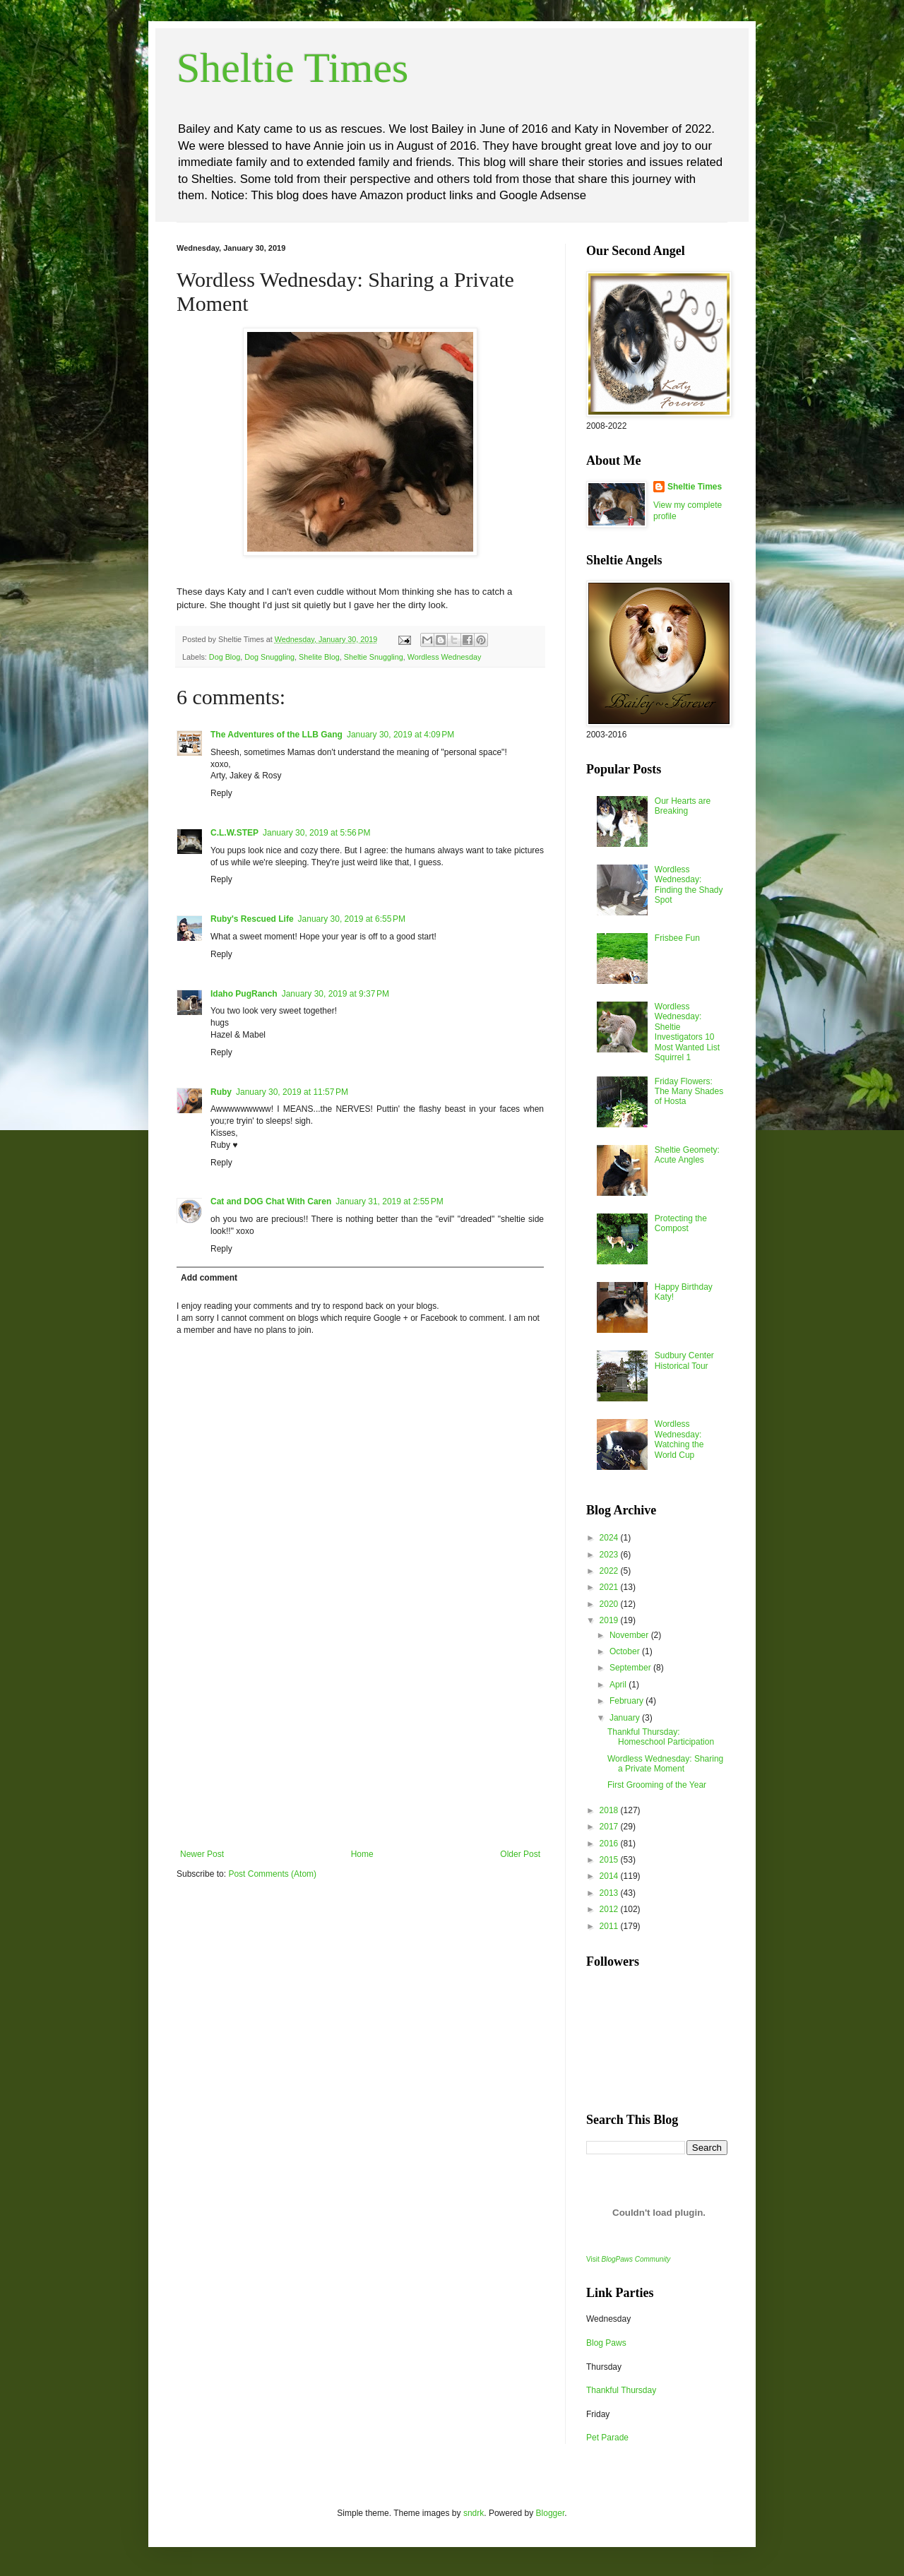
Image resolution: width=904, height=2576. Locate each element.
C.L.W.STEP (234, 833)
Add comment (209, 1278)
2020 (610, 1604)
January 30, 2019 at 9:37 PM (335, 994)
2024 (610, 1538)
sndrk (473, 2513)
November (630, 1635)
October (625, 1651)
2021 (610, 1587)
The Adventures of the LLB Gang (276, 735)
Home (362, 1854)
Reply (221, 793)
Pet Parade (607, 2438)
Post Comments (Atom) (272, 1874)
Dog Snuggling (269, 657)
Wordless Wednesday (445, 657)
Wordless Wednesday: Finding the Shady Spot (689, 885)
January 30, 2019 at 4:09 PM (400, 735)
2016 (610, 1843)
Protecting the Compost (681, 1223)
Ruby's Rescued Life (252, 919)
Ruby (221, 1092)
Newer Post (202, 1854)
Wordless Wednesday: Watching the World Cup (679, 1439)
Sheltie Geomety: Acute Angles (687, 1155)
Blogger (550, 2513)
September (631, 1668)
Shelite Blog (319, 657)
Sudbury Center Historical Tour (684, 1360)
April (619, 1685)
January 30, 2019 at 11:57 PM (292, 1092)
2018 (610, 1810)
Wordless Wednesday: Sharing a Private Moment (665, 1764)
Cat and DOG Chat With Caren (270, 1201)
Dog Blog (224, 657)
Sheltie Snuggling (373, 657)
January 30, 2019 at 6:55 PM (351, 919)
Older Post (520, 1854)
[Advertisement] (360, 1743)
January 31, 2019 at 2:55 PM (389, 1201)
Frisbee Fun (677, 938)
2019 (610, 1620)
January (625, 1718)
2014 (610, 1876)
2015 (610, 1860)
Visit (628, 2259)
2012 (610, 1909)
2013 (610, 1893)
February (627, 1701)
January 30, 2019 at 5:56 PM (316, 833)
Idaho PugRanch (244, 994)
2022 (610, 1571)
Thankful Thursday (621, 2390)
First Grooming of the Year (656, 1785)
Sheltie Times (292, 67)
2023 (610, 1555)
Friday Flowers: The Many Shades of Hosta (689, 1091)
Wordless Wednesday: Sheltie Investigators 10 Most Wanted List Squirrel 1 (687, 1032)
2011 (610, 1926)
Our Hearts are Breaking (682, 806)
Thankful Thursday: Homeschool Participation (660, 1737)
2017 (610, 1827)
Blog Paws (606, 2343)
